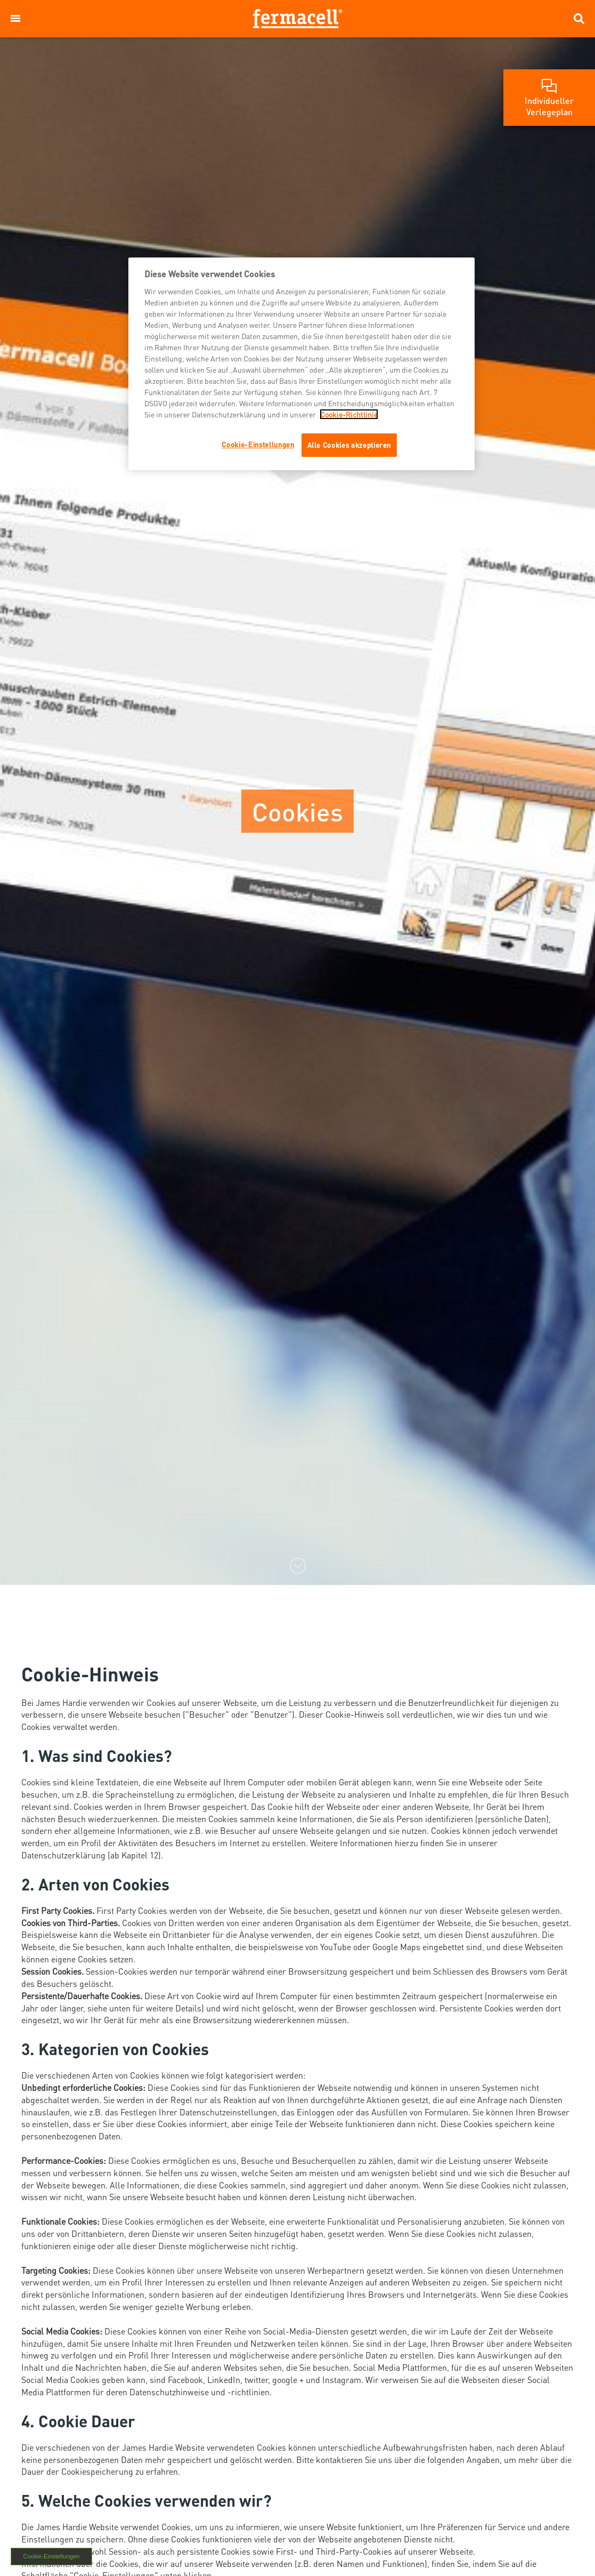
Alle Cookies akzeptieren (349, 444)
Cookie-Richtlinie (349, 414)
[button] (15, 18)
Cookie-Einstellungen (51, 2556)
